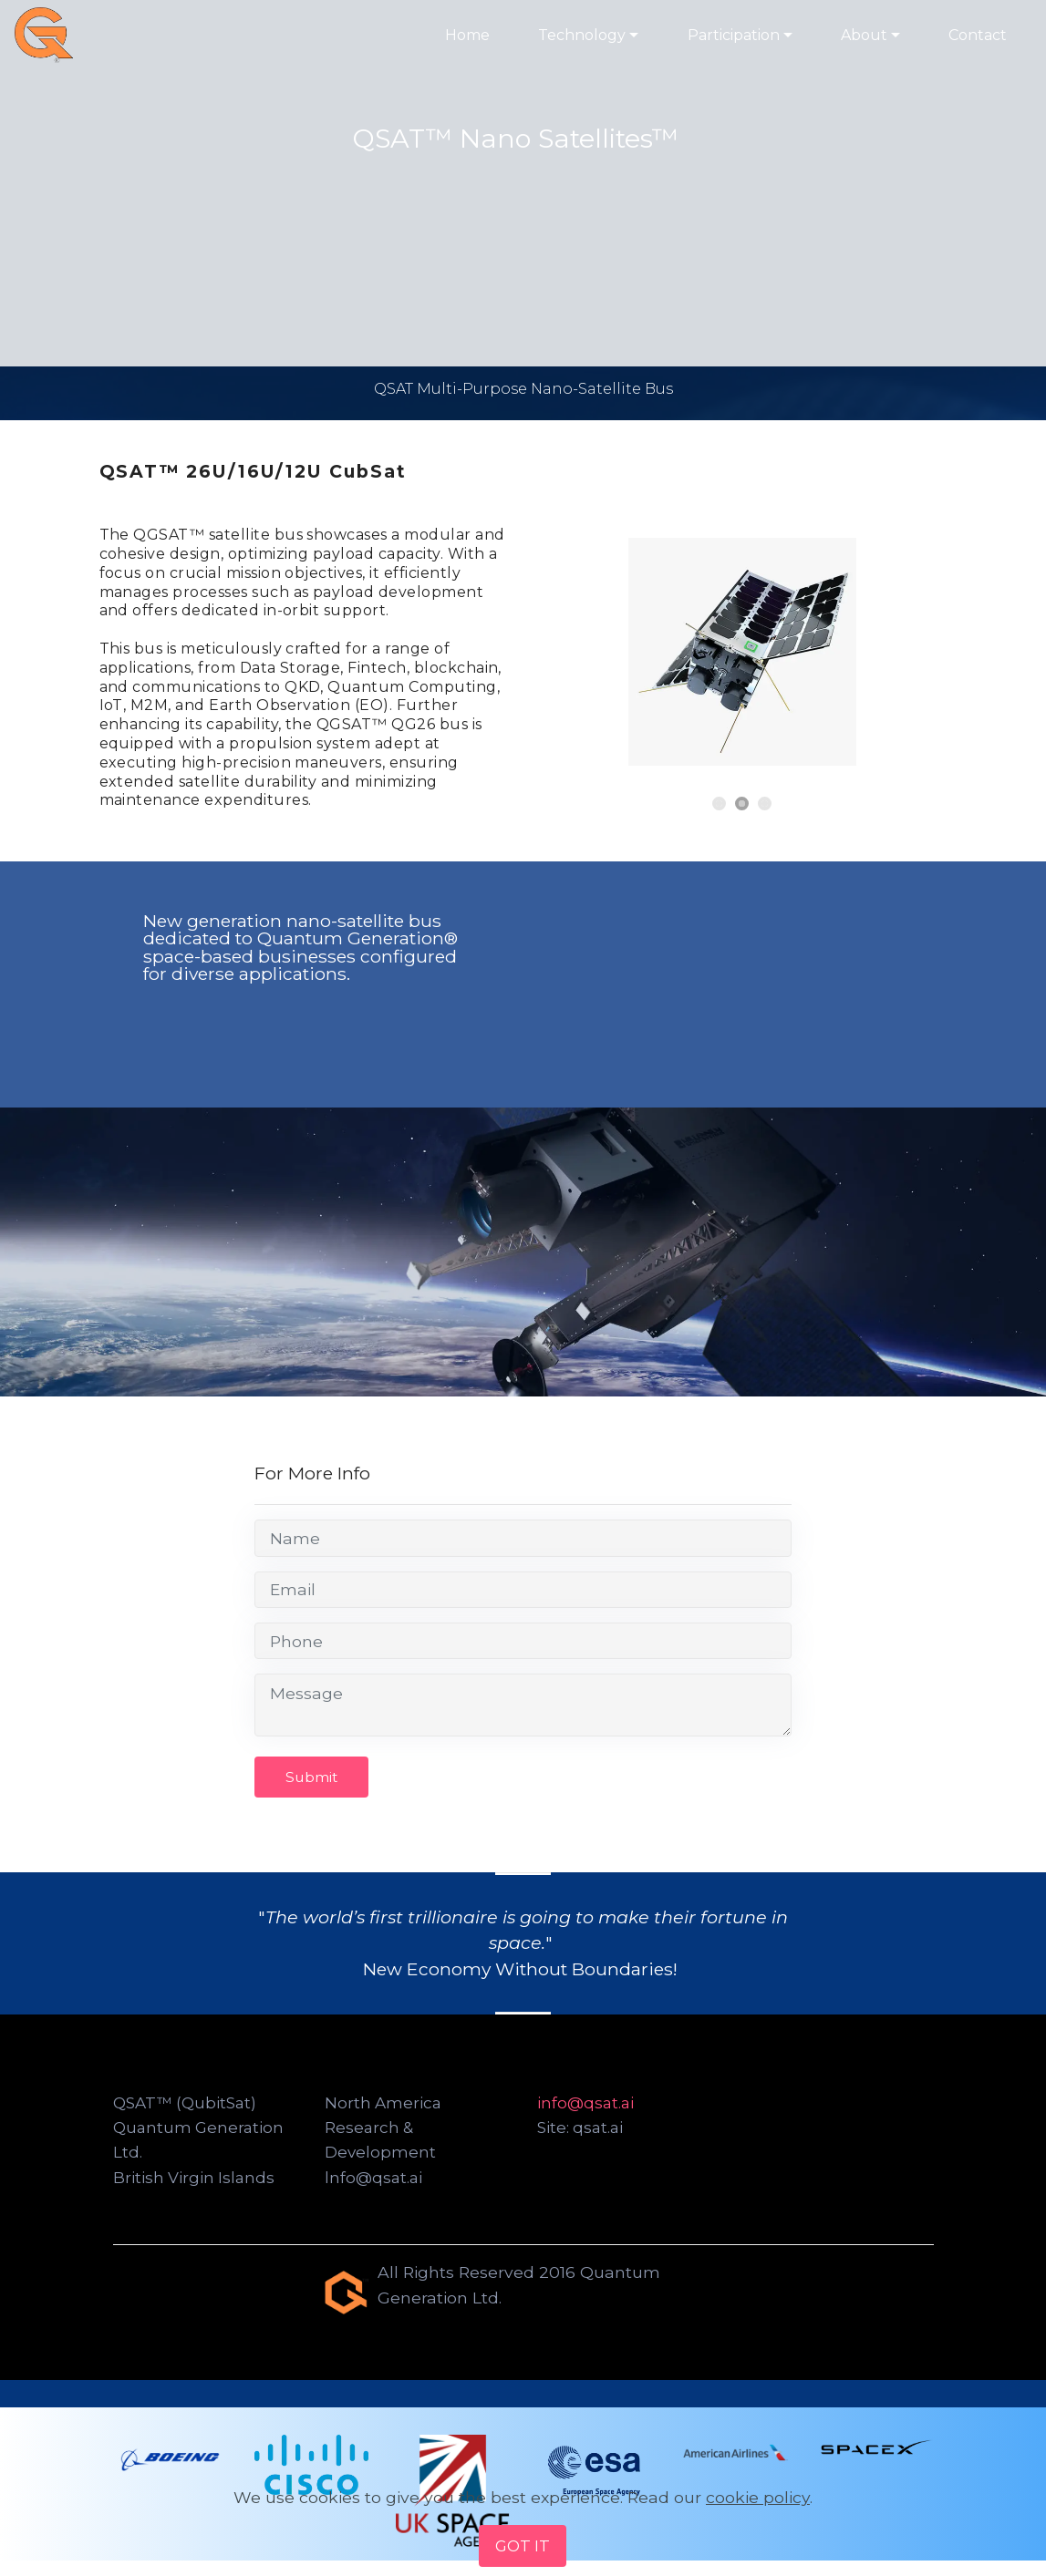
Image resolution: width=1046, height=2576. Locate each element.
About (864, 35)
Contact (977, 35)
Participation (734, 35)
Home (467, 35)
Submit (312, 1777)
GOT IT (523, 2545)
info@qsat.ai (585, 2103)
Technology (582, 35)
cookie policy (758, 2496)
